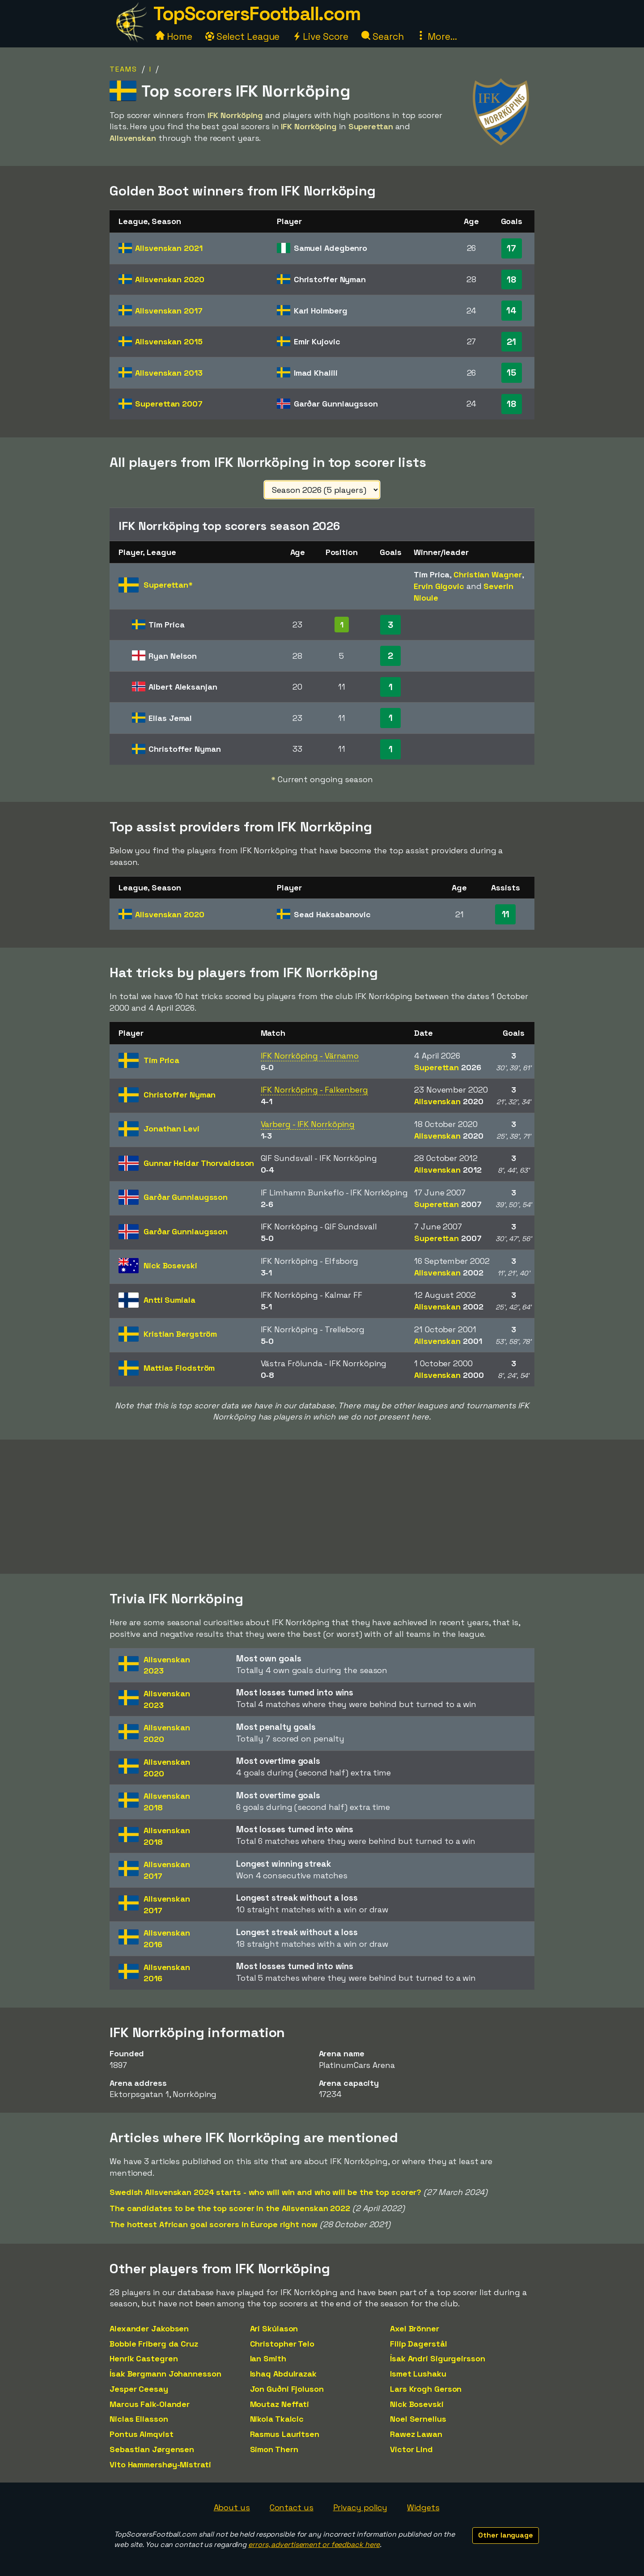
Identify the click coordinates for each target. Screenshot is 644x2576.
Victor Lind (411, 2449)
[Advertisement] (322, 1506)
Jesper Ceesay (139, 2389)
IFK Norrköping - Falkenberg (314, 1090)
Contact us (292, 2507)
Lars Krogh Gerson (426, 2389)
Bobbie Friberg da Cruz (154, 2344)
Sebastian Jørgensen (152, 2449)
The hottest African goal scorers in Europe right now (214, 2224)
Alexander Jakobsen (149, 2328)
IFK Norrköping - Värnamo (310, 1056)
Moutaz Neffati (279, 2404)
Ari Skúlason (274, 2328)
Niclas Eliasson (139, 2419)
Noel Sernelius (418, 2419)
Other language (505, 2535)
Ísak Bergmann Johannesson (165, 2373)
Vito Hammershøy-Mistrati (160, 2464)
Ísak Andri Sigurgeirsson (437, 2358)
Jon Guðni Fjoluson (287, 2389)
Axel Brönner (414, 2328)
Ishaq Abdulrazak (283, 2373)
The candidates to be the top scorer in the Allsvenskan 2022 (230, 2208)
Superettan (169, 403)
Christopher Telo (282, 2344)
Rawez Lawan (416, 2434)
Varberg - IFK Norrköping (308, 1124)
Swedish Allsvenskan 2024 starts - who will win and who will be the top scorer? (265, 2192)
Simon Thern (274, 2449)
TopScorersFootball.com (256, 13)
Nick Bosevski (417, 2404)
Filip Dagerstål (418, 2344)
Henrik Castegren (144, 2358)
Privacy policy (360, 2507)
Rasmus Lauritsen (284, 2434)
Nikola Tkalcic (277, 2419)
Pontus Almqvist (142, 2434)
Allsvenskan (168, 248)
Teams (123, 69)
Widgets (423, 2507)
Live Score (320, 36)
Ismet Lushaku (418, 2373)
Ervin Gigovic (439, 586)
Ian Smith (268, 2358)
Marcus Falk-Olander (150, 2404)
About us (232, 2507)
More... (436, 36)
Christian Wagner (487, 574)
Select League (242, 36)
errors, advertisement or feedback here (314, 2544)
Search (382, 36)
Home (174, 36)
